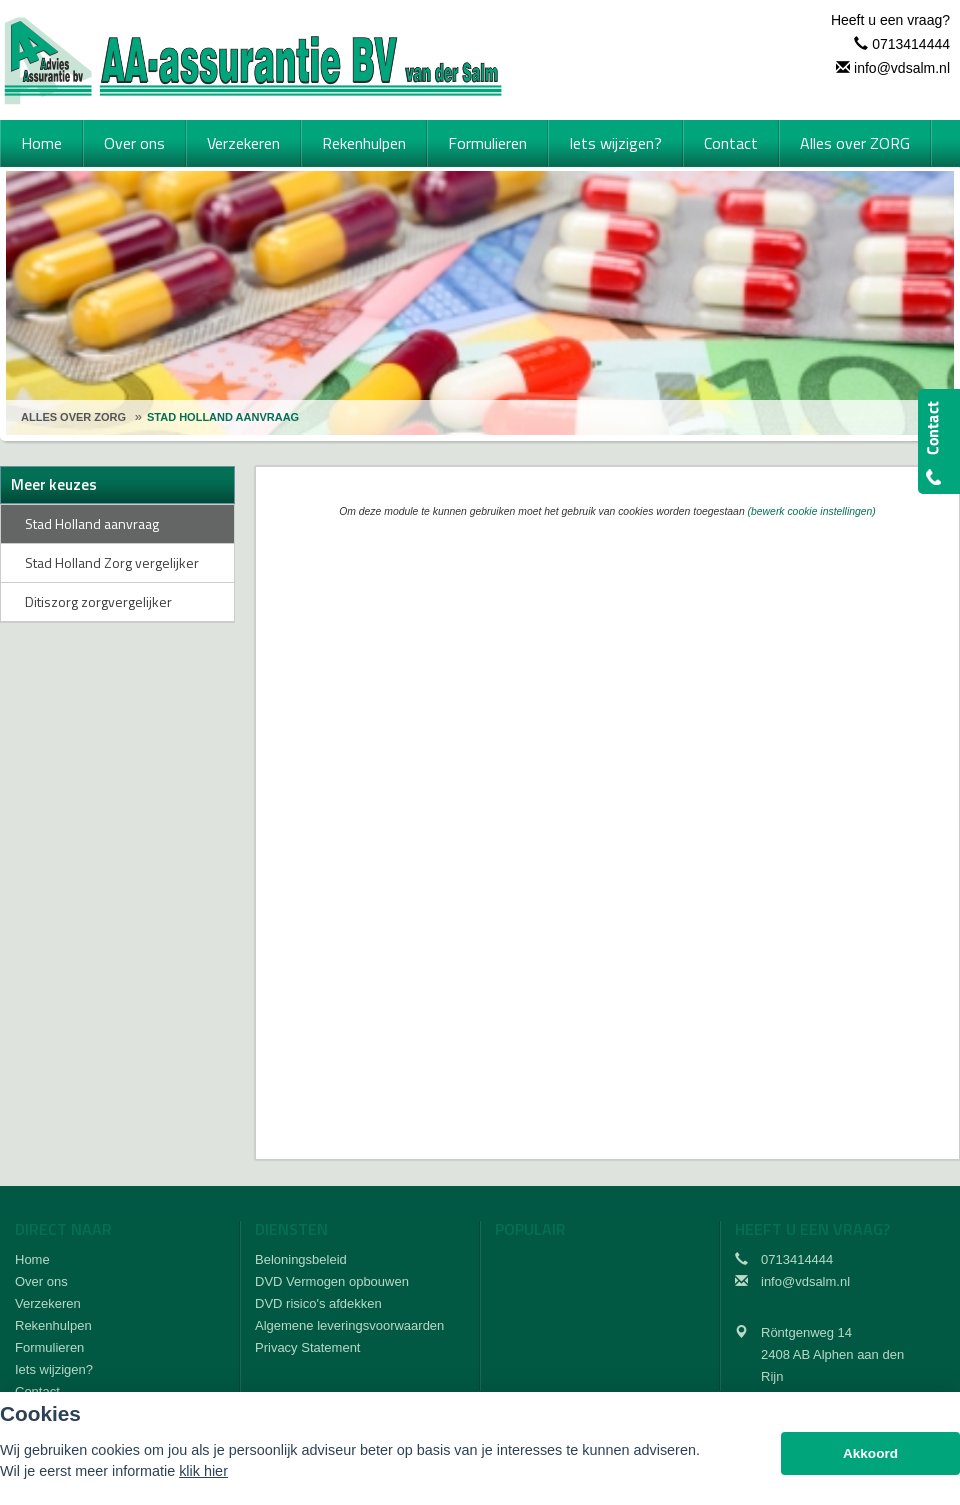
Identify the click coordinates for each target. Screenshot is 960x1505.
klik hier (203, 1471)
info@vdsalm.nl (902, 68)
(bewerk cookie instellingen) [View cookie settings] (812, 511)
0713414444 (911, 44)
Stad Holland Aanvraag (223, 417)
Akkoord (870, 1453)
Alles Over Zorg (73, 417)
